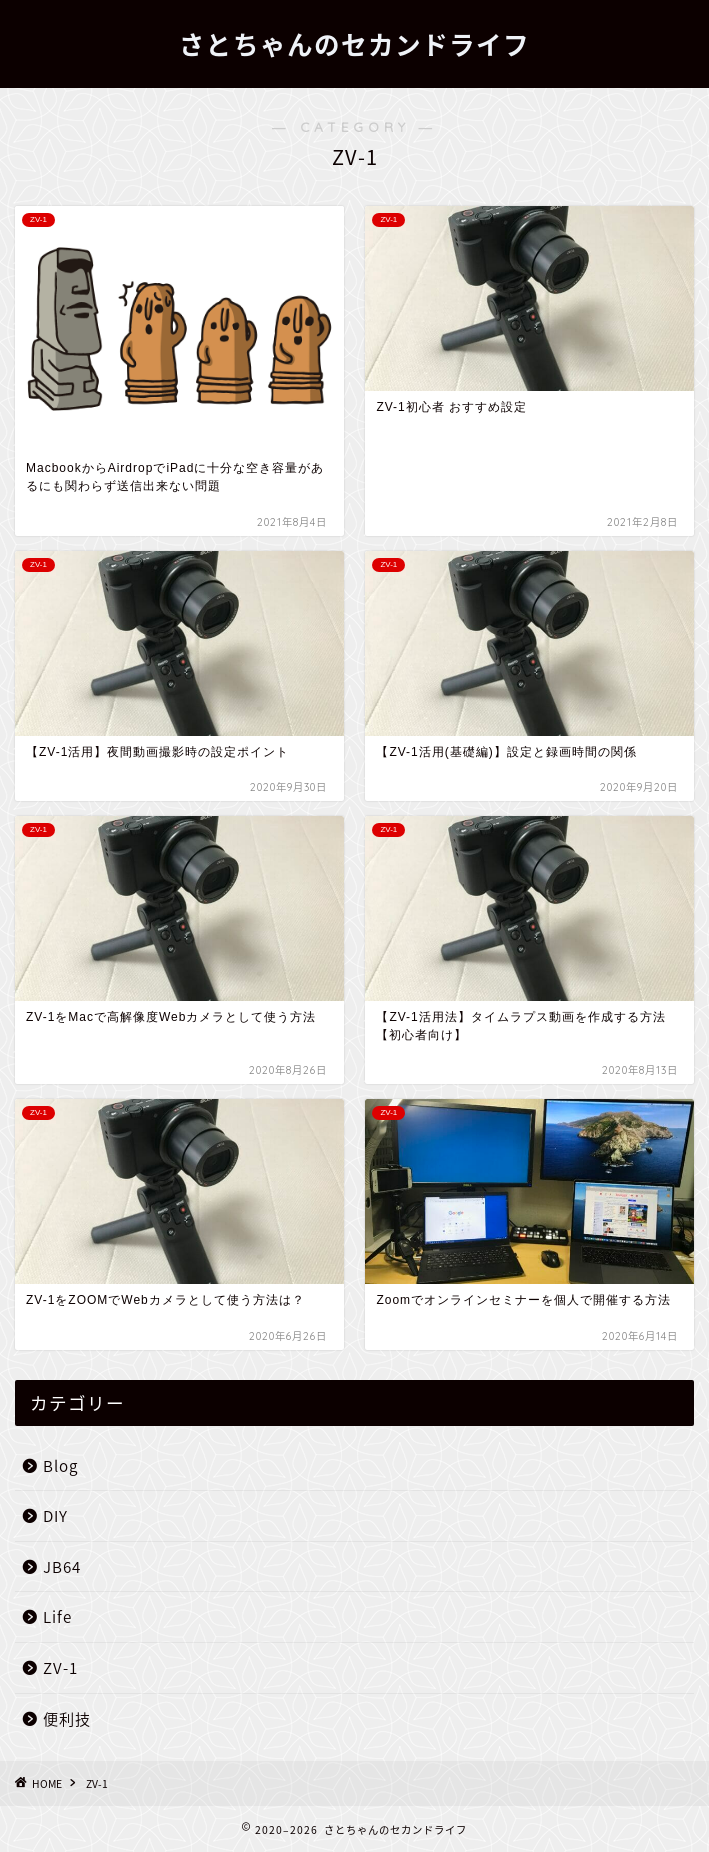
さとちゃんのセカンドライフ (354, 45)
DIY (55, 1515)
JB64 (62, 1566)
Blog (60, 1465)
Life (57, 1616)
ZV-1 (60, 1667)
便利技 (67, 1718)
